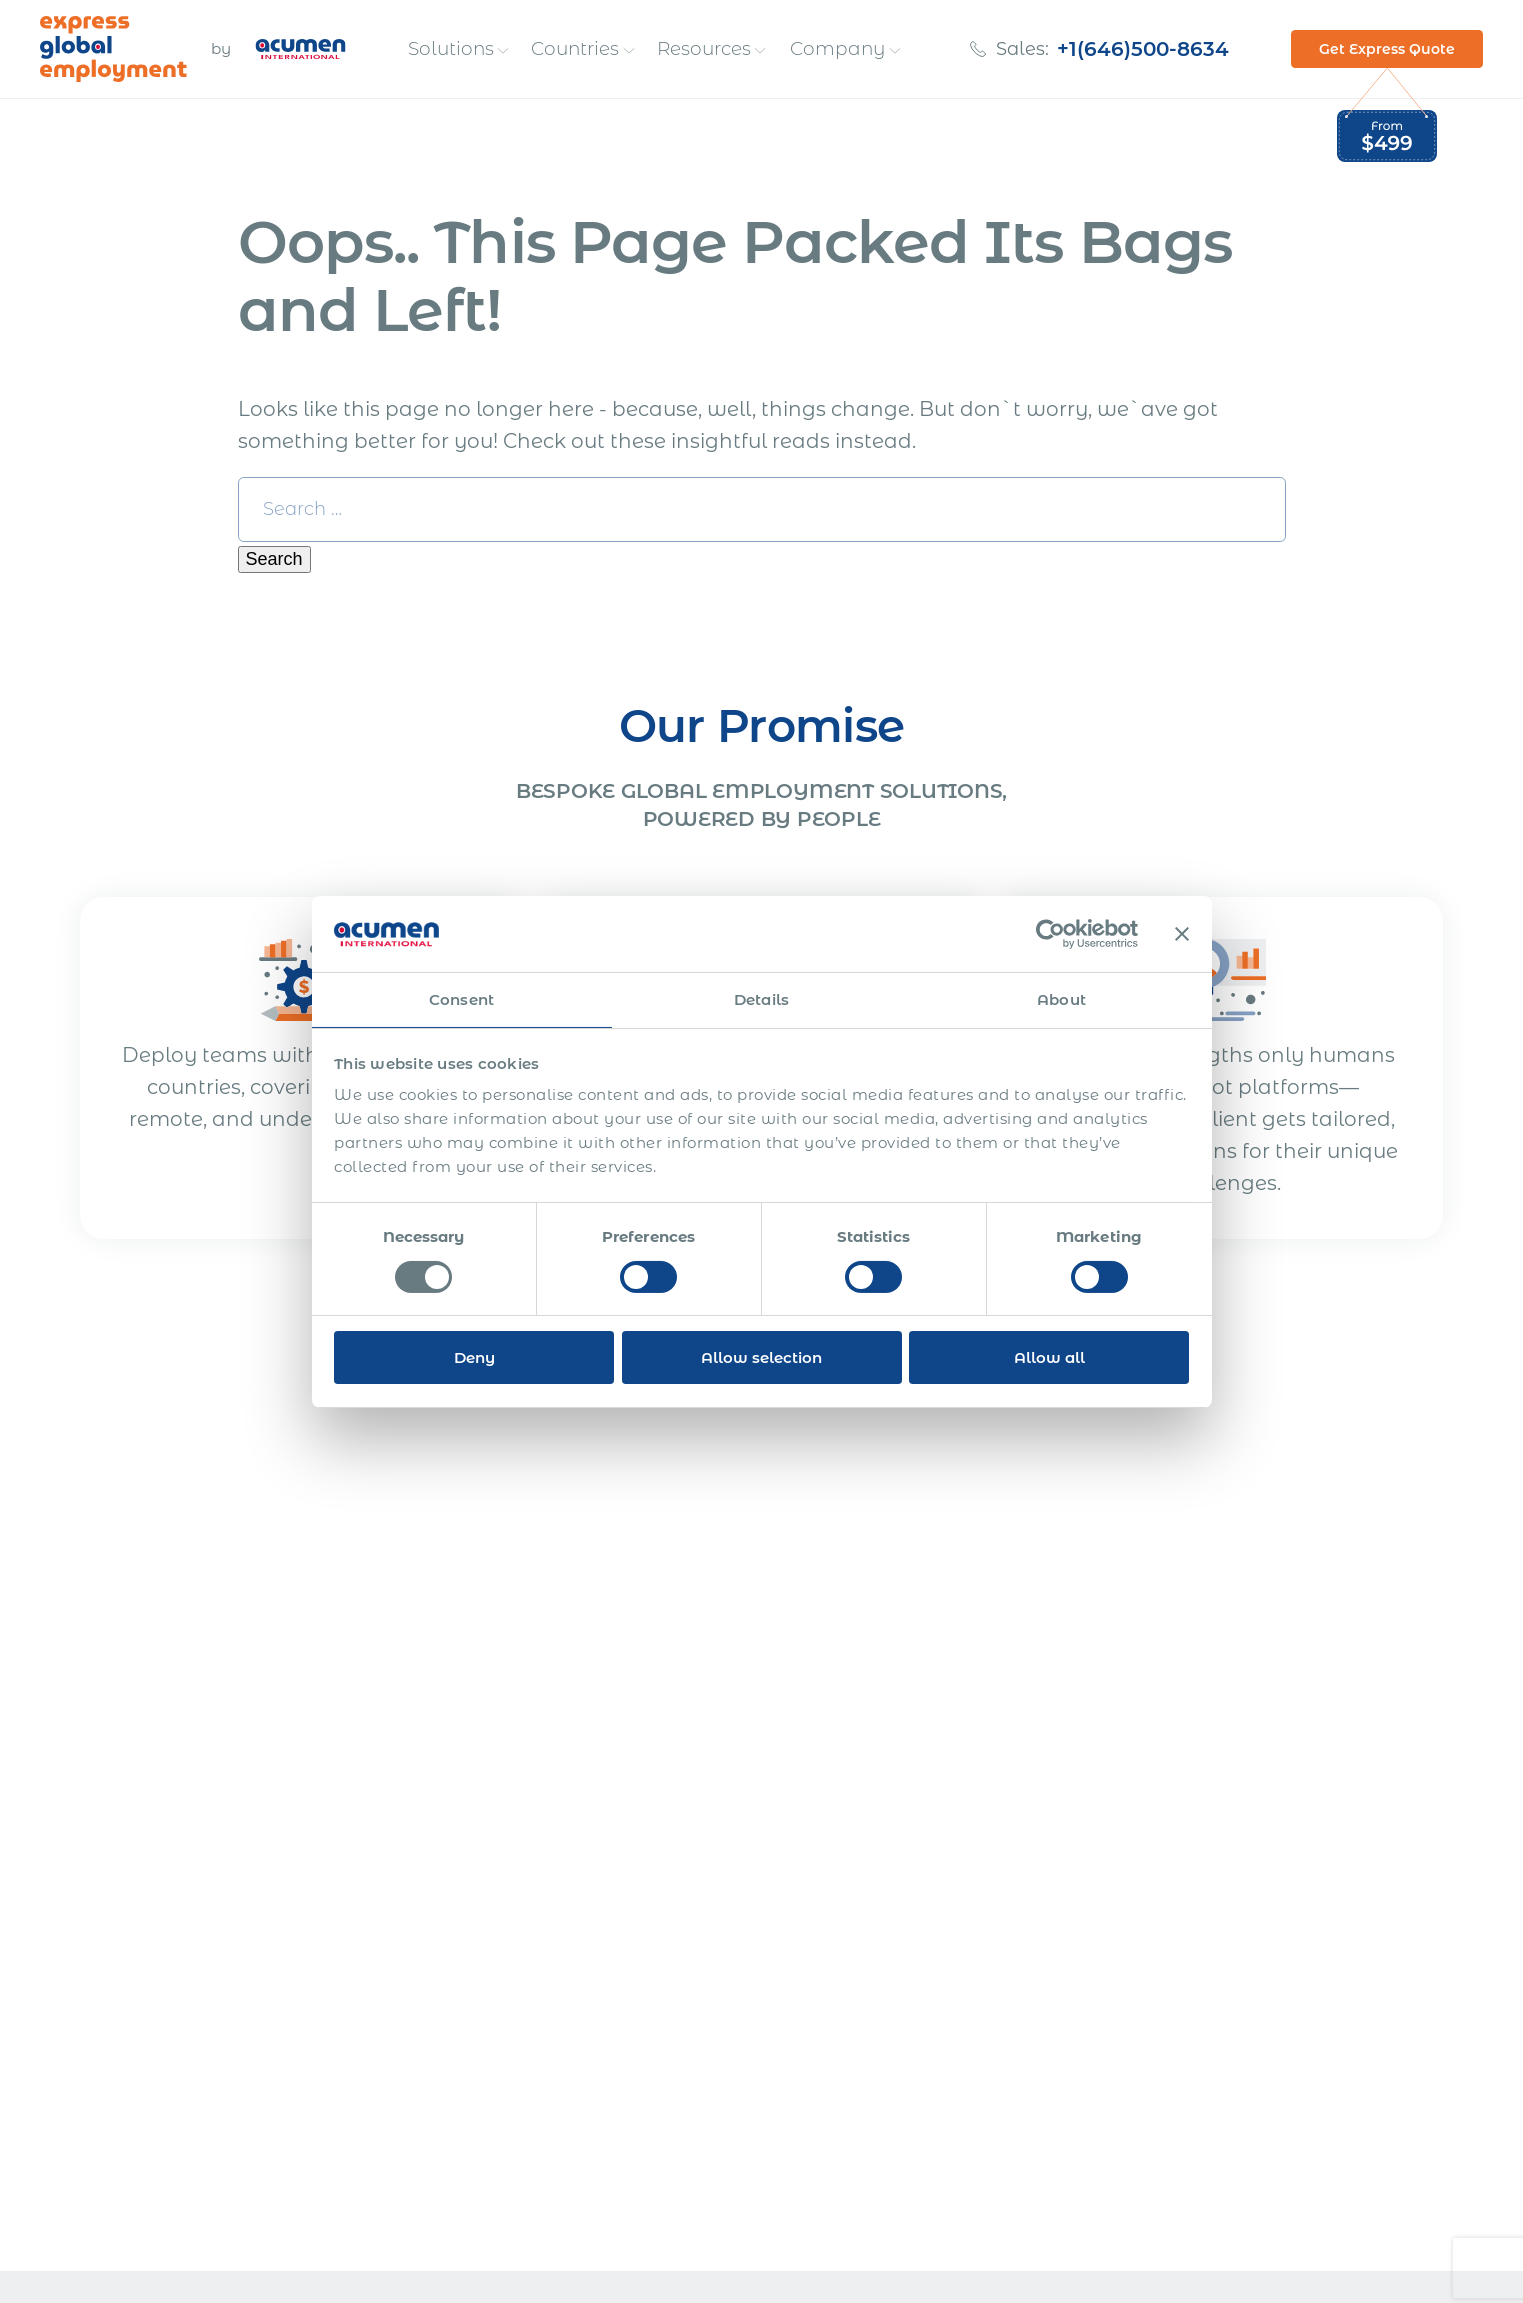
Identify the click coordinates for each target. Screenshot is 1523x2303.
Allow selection (761, 1357)
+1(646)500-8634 (1145, 49)
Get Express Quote (1387, 49)
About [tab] (1061, 999)
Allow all (1049, 1357)
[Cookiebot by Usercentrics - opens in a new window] (1050, 934)
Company (840, 49)
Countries (576, 49)
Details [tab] (761, 999)
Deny (474, 1357)
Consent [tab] (461, 999)
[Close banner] (1182, 934)
